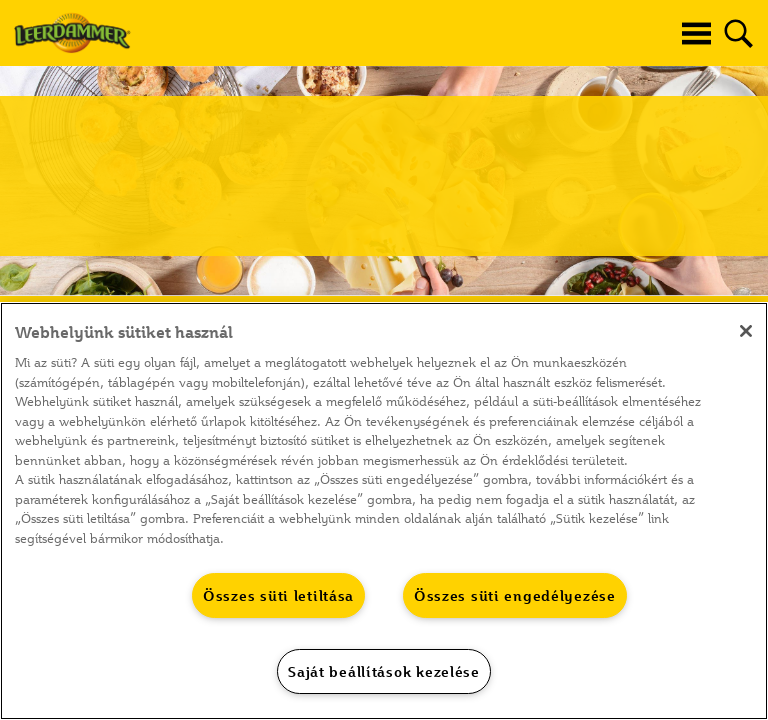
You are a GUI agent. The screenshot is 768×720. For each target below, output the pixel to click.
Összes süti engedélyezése (515, 595)
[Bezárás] (746, 331)
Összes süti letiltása (278, 595)
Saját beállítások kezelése (384, 671)
